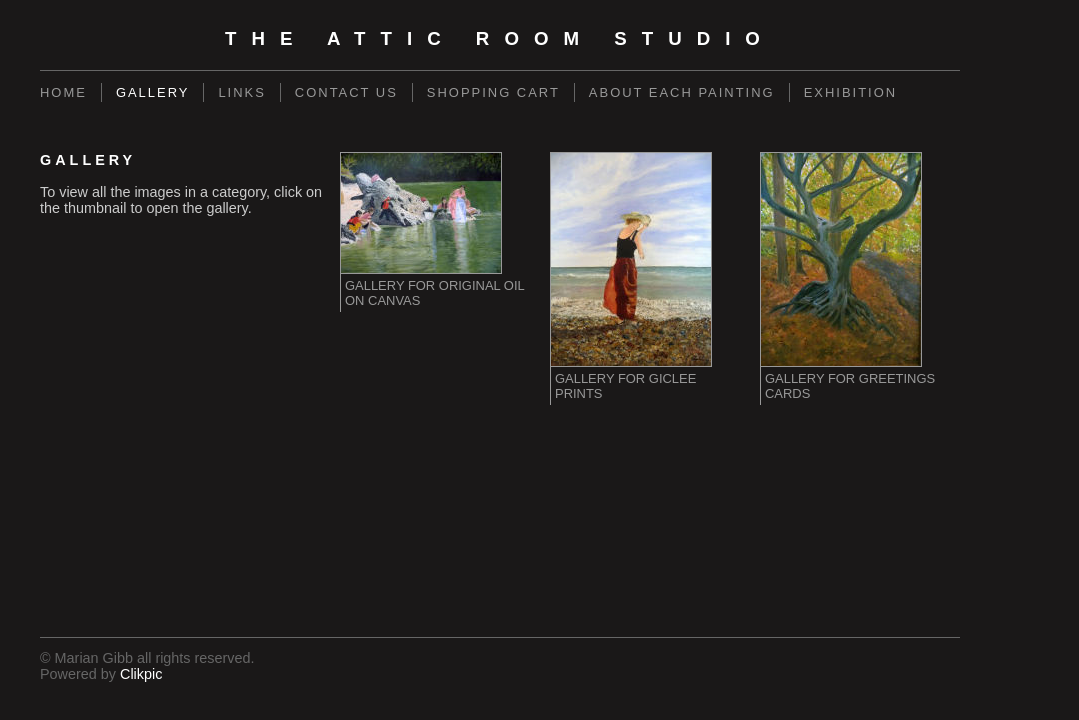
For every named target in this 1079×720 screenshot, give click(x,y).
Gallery (153, 92)
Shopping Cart (493, 92)
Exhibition (850, 92)
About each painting (682, 92)
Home (63, 92)
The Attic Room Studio (500, 38)
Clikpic (141, 674)
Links (241, 92)
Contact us (346, 92)
